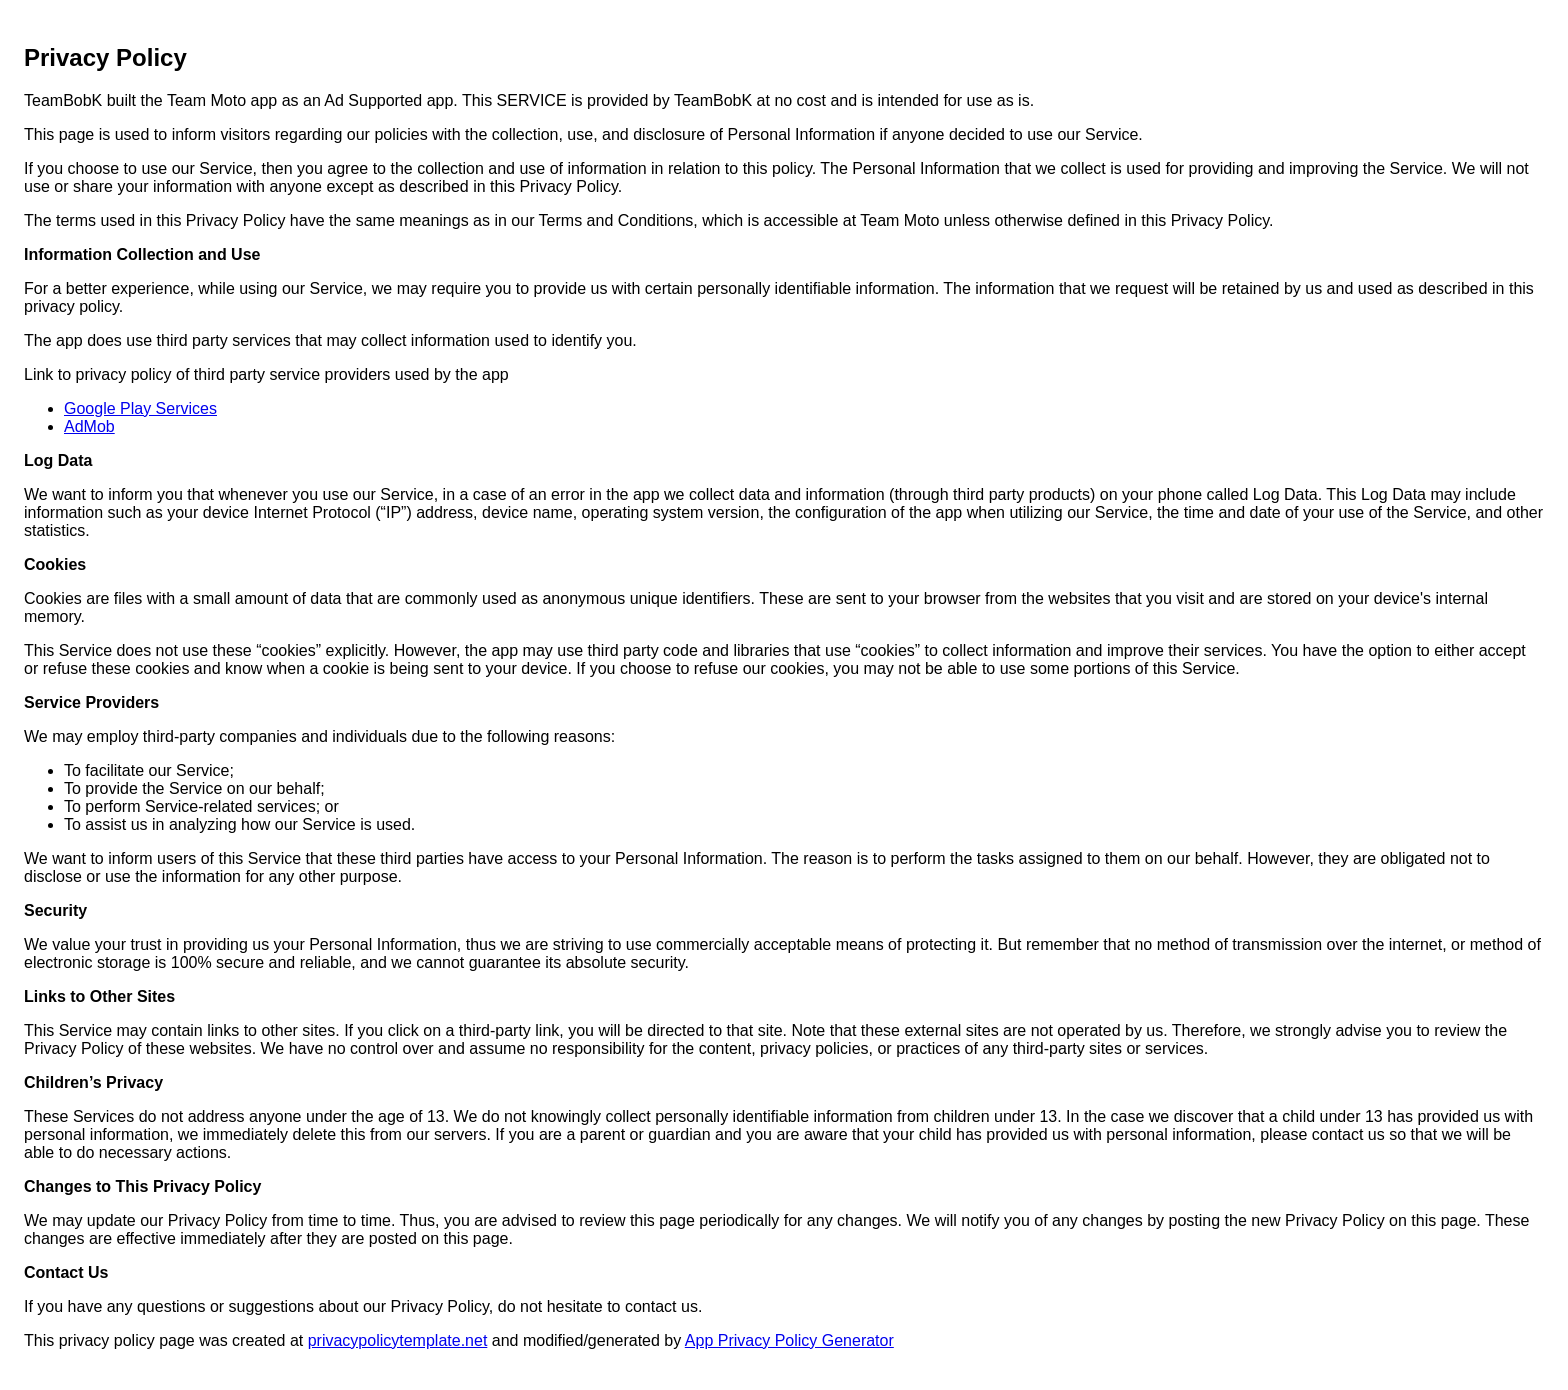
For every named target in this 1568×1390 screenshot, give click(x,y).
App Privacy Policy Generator (789, 1340)
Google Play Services (140, 408)
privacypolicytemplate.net (398, 1340)
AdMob (89, 426)
